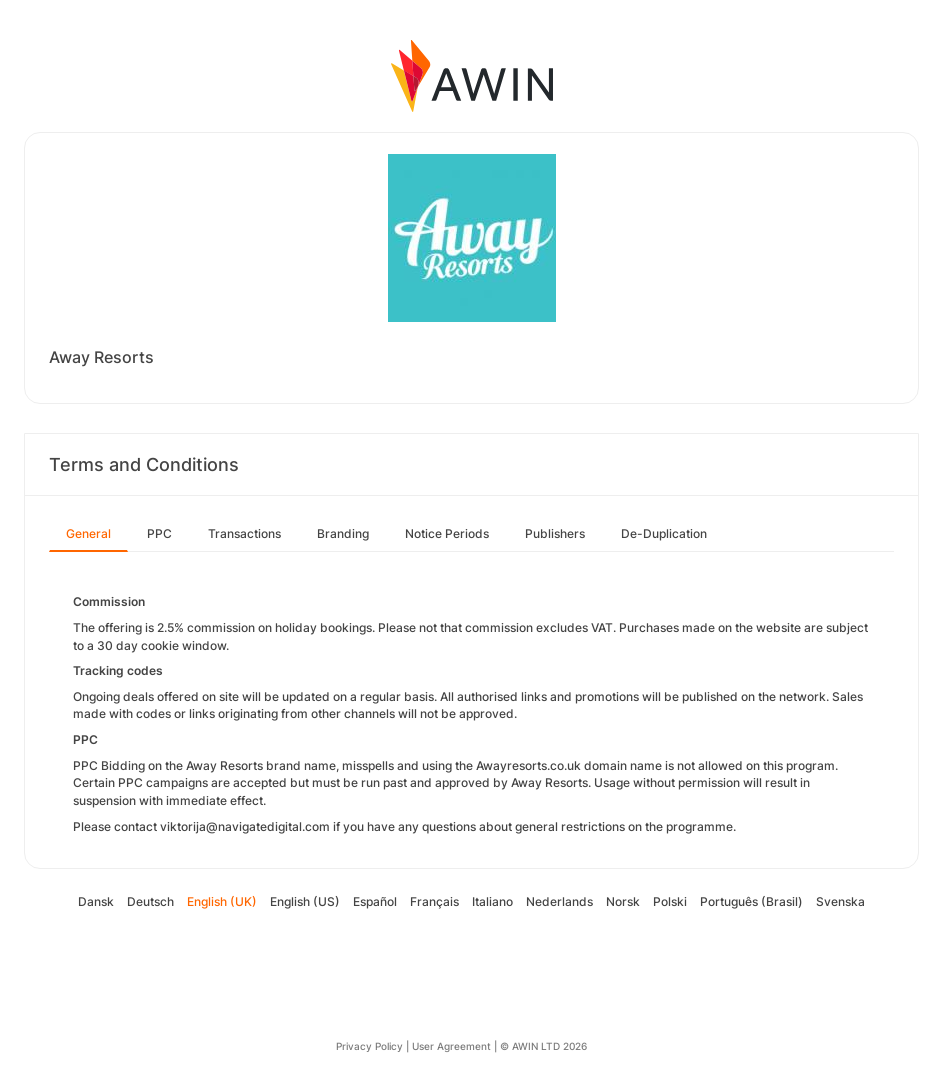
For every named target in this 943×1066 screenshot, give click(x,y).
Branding (343, 533)
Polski (670, 901)
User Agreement (451, 1046)
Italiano (492, 901)
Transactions (244, 533)
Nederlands (559, 901)
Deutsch (150, 901)
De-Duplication (664, 533)
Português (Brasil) (751, 901)
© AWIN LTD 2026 (543, 1046)
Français (434, 901)
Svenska (840, 901)
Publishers (555, 533)
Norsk (623, 901)
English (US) (305, 901)
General (88, 533)
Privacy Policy (369, 1046)
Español (375, 901)
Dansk (96, 901)
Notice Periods (447, 533)
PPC (159, 533)
